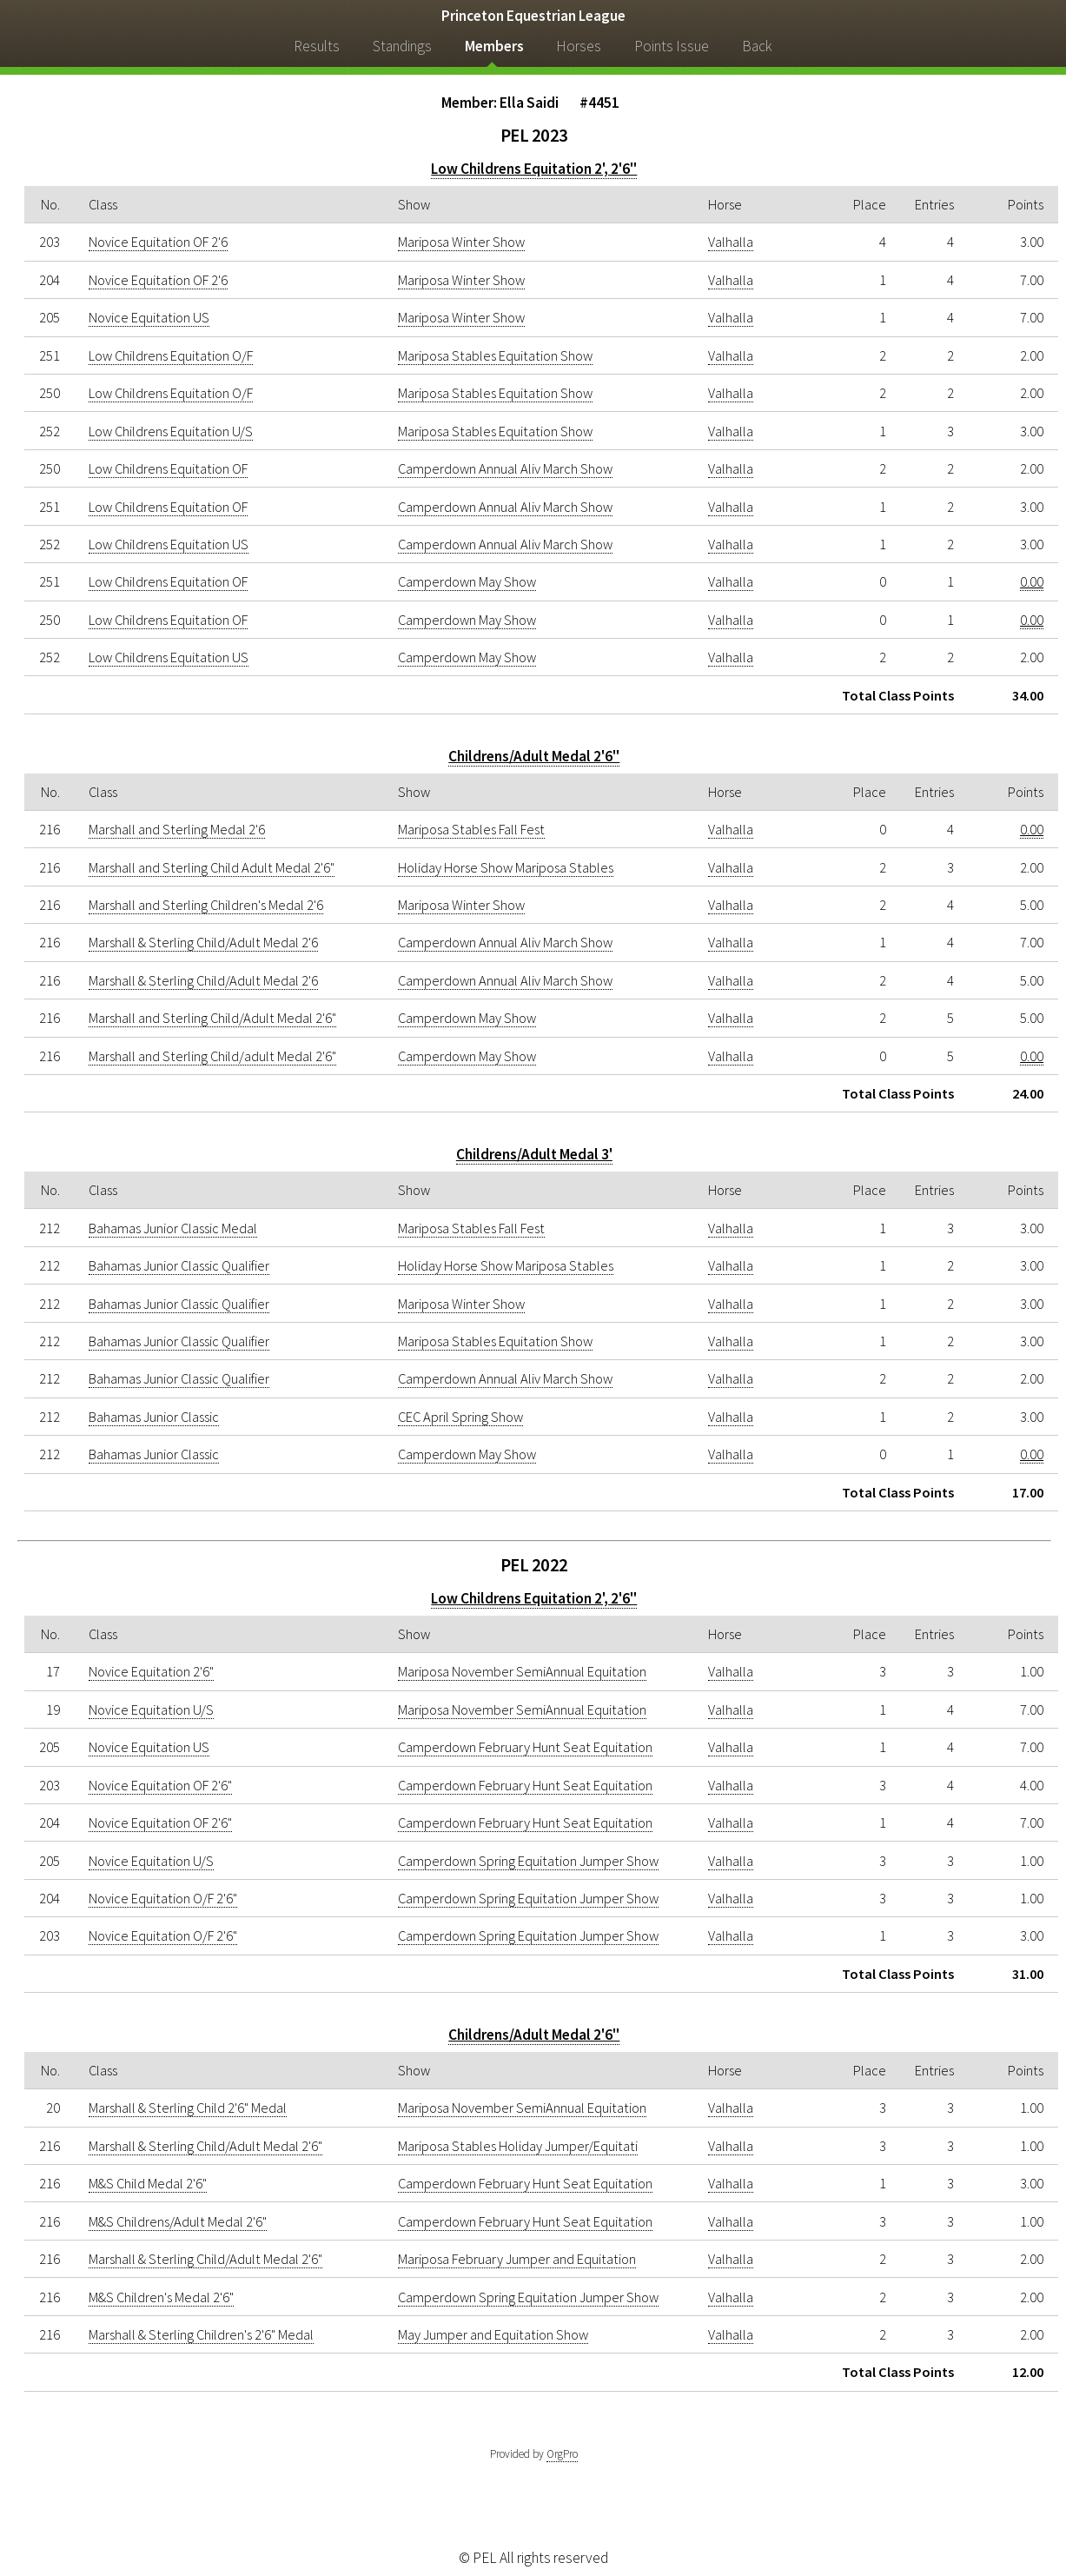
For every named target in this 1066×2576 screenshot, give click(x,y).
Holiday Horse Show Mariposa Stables (505, 867)
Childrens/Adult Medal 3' (534, 1154)
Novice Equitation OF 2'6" (160, 1785)
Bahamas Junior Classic (154, 1416)
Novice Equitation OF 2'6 (158, 241)
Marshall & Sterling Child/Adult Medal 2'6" (205, 2145)
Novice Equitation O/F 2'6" (163, 1898)
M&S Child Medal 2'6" (148, 2183)
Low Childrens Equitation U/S (171, 431)
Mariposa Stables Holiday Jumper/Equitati (518, 2145)
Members (494, 46)
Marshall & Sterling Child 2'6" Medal (188, 2107)
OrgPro (562, 2454)
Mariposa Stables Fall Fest (471, 829)
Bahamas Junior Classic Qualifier (179, 1265)
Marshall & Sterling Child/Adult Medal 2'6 (203, 942)
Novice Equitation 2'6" (151, 1671)
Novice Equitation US (149, 317)
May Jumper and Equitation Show (493, 2334)
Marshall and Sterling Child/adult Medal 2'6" (212, 1056)
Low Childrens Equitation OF (168, 468)
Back (757, 46)
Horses (578, 46)
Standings (402, 46)
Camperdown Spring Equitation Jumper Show (528, 1860)
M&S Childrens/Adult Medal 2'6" (178, 2221)
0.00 (1031, 581)
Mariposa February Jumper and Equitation (517, 2258)
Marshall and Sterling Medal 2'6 (177, 829)
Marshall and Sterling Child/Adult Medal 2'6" (212, 1017)
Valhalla (730, 241)
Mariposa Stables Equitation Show (495, 355)
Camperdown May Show (467, 581)
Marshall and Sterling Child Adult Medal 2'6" (211, 867)
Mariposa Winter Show (461, 241)
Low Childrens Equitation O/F (171, 355)
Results (317, 46)
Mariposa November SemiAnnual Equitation (522, 1671)
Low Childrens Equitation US (168, 544)
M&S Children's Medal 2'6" (161, 2297)
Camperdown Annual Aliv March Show (505, 468)
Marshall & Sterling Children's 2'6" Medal (201, 2334)
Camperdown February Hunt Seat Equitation (525, 1747)
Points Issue (671, 46)
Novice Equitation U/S (151, 1709)
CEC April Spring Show (460, 1416)
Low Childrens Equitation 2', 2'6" (534, 168)
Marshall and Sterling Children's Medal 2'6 (206, 904)
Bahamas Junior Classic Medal (173, 1228)
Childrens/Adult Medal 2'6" (533, 756)
